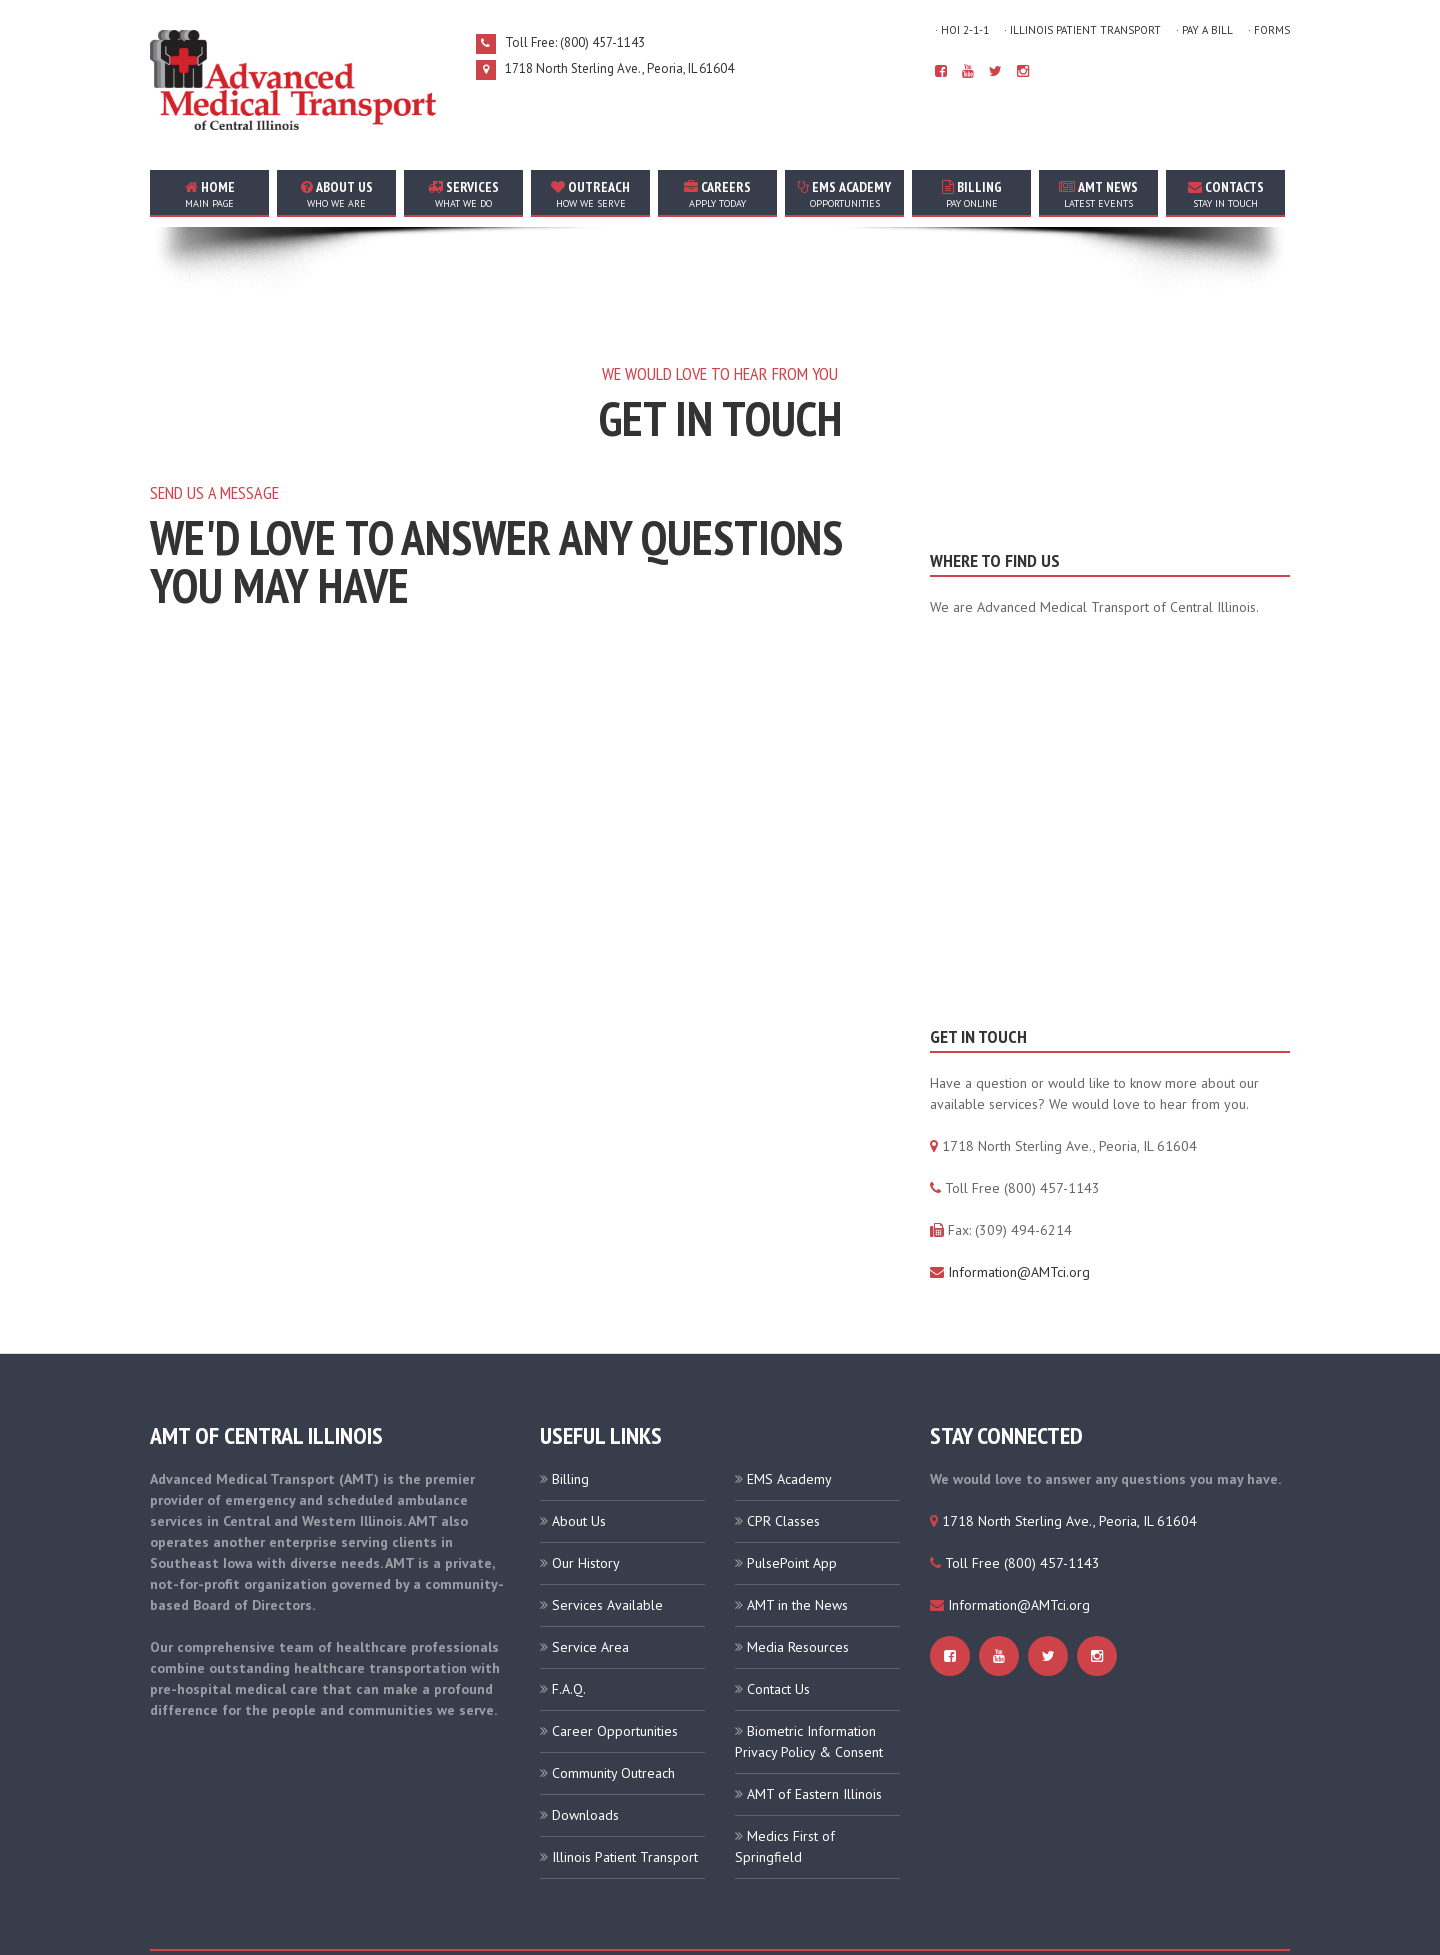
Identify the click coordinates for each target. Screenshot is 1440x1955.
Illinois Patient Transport (625, 1791)
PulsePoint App (792, 1497)
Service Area (590, 1581)
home (209, 194)
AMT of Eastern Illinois (814, 1728)
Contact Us (778, 1623)
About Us (579, 1455)
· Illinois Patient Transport (1082, 30)
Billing (971, 194)
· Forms (1269, 30)
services (463, 194)
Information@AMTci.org (1019, 1206)
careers (717, 194)
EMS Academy (844, 194)
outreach (590, 194)
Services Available (607, 1539)
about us (336, 194)
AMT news (1098, 194)
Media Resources (798, 1581)
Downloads (585, 1749)
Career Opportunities (615, 1665)
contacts (1225, 194)
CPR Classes (783, 1455)
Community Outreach (613, 1707)
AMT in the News (797, 1539)
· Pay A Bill (1204, 30)
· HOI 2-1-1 (962, 30)
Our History (586, 1497)
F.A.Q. (569, 1623)
